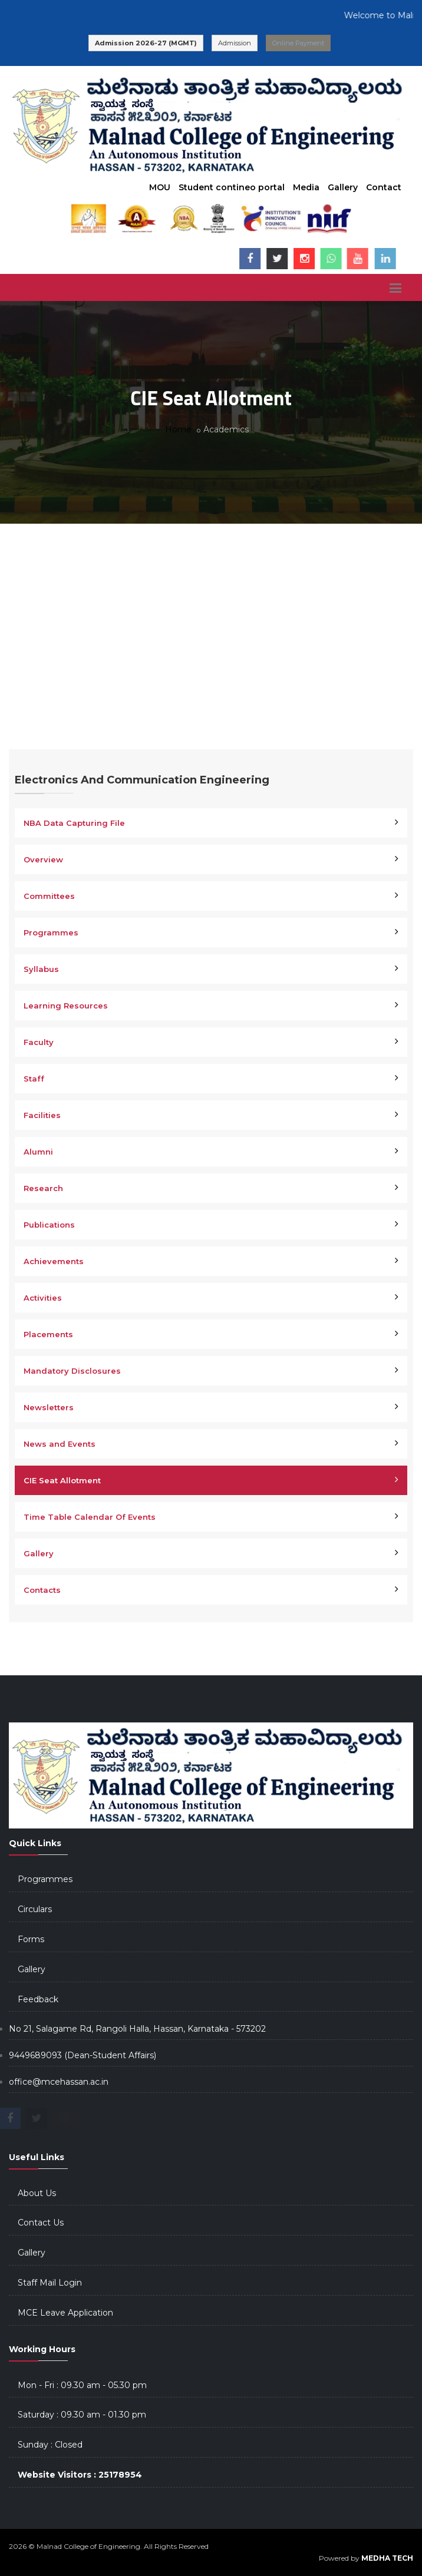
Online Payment (298, 43)
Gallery (343, 187)
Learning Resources (66, 1005)
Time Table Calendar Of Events (90, 1517)
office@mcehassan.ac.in (58, 2081)
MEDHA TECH (387, 2558)
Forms (31, 1939)
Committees (49, 896)
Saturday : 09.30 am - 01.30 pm (82, 2414)
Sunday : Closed (50, 2444)
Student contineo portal (232, 187)
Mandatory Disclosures (72, 1370)
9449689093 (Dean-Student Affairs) (82, 2055)
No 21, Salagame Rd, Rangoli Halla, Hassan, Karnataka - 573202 (137, 2028)
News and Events (59, 1444)
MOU (159, 187)
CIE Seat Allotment (62, 1480)
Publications (49, 1224)
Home (178, 429)
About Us (37, 2193)
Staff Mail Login (50, 2282)
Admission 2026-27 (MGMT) (146, 43)
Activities (43, 1297)
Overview (43, 859)
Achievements (54, 1261)
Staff (34, 1078)
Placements (48, 1334)
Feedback (38, 1999)
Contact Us (41, 2222)
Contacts (42, 1590)
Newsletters (49, 1407)
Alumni (38, 1151)
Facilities (42, 1115)
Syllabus (41, 969)
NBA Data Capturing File (74, 823)
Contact (383, 187)
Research (43, 1188)
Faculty (39, 1042)
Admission (234, 43)
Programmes (51, 932)
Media (306, 187)
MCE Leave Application (65, 2312)
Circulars (35, 1909)
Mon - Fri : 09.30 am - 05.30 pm (82, 2385)
